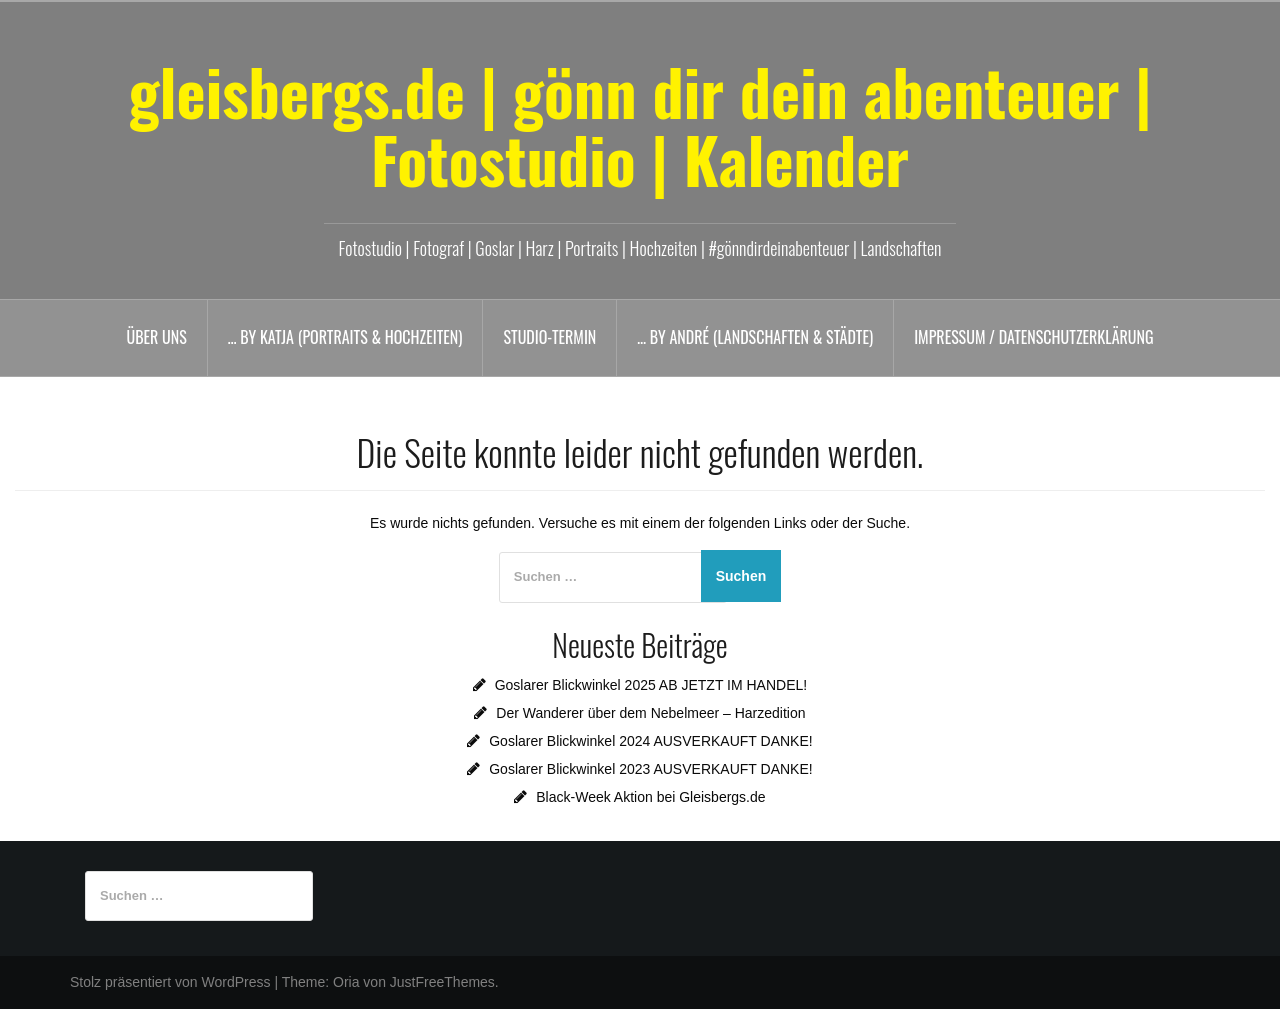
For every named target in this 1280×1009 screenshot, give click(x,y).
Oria (346, 982)
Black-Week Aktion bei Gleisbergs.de (650, 797)
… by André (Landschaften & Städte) (755, 337)
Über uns (157, 337)
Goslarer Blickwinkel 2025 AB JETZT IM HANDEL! (651, 685)
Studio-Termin (549, 337)
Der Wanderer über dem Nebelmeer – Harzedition (650, 713)
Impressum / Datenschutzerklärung (1033, 337)
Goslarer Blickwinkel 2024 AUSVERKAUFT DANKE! (650, 741)
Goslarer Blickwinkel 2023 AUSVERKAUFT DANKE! (650, 769)
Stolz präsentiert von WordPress (170, 982)
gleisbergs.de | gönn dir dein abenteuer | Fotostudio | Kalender (639, 125)
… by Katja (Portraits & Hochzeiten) (345, 337)
